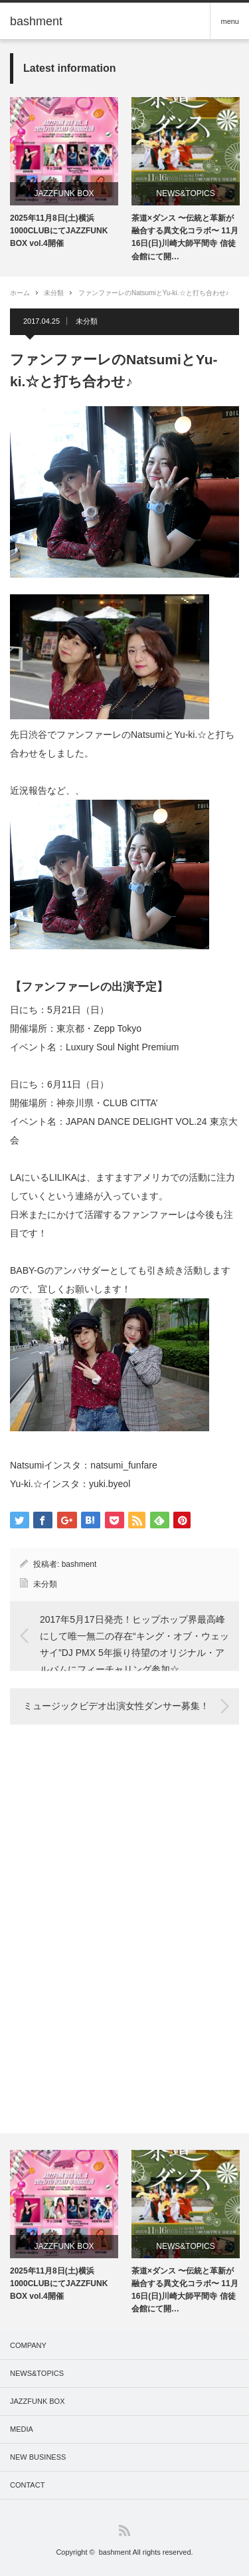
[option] (64, 174)
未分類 (54, 292)
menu (229, 21)
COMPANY (28, 2345)
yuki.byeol (109, 1483)
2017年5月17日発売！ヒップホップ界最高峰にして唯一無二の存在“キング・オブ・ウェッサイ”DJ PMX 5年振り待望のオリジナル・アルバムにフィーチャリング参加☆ (134, 1642)
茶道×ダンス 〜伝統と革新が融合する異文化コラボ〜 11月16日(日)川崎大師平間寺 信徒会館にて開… (184, 237)
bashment (79, 1564)
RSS (124, 2530)
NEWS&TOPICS (185, 193)
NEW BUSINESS (38, 2457)
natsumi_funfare (123, 1465)
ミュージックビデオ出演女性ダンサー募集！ (116, 1705)
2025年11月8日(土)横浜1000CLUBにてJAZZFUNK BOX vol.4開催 (59, 230)
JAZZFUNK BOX (64, 193)
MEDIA (21, 2429)
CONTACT (27, 2485)
